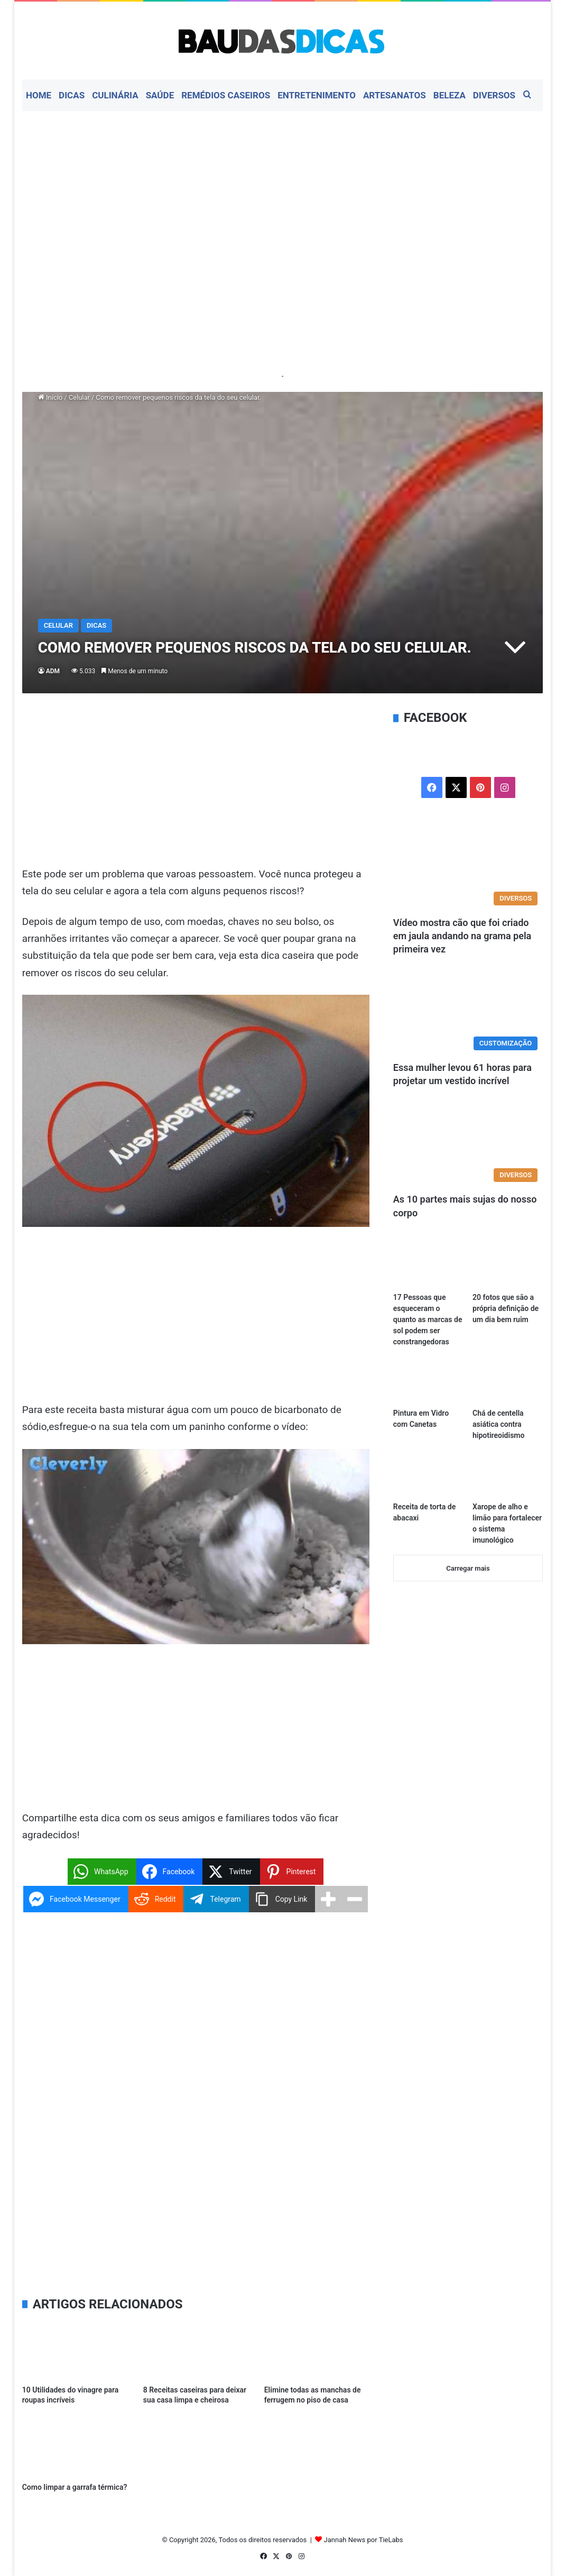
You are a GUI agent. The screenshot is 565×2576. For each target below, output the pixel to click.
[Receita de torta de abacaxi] (428, 1476)
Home (38, 95)
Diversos (494, 95)
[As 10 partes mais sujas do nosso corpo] (468, 1145)
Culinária (115, 95)
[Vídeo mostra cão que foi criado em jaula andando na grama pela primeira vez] (468, 868)
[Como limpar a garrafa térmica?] (74, 2447)
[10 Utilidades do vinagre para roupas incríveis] (74, 2350)
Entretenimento (316, 95)
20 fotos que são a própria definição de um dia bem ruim (506, 1308)
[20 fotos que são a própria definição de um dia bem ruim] (508, 1267)
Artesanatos (394, 95)
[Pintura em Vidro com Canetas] (428, 1382)
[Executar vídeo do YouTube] (195, 1546)
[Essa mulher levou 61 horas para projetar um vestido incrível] (468, 1013)
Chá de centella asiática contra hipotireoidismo (498, 1424)
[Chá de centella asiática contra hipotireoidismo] (508, 1382)
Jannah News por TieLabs (363, 2540)
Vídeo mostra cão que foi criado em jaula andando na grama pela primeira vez (462, 936)
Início (50, 397)
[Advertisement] (282, 196)
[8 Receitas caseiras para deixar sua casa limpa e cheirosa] (195, 2350)
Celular (79, 397)
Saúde (160, 95)
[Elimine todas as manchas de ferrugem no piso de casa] (316, 2350)
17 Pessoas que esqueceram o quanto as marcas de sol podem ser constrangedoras (427, 1319)
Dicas (72, 95)
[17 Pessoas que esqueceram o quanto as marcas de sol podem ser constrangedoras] (428, 1267)
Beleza (449, 95)
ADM (53, 671)
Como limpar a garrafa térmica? (74, 2487)
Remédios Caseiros (225, 95)
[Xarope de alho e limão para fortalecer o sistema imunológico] (508, 1476)
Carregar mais (467, 1568)
